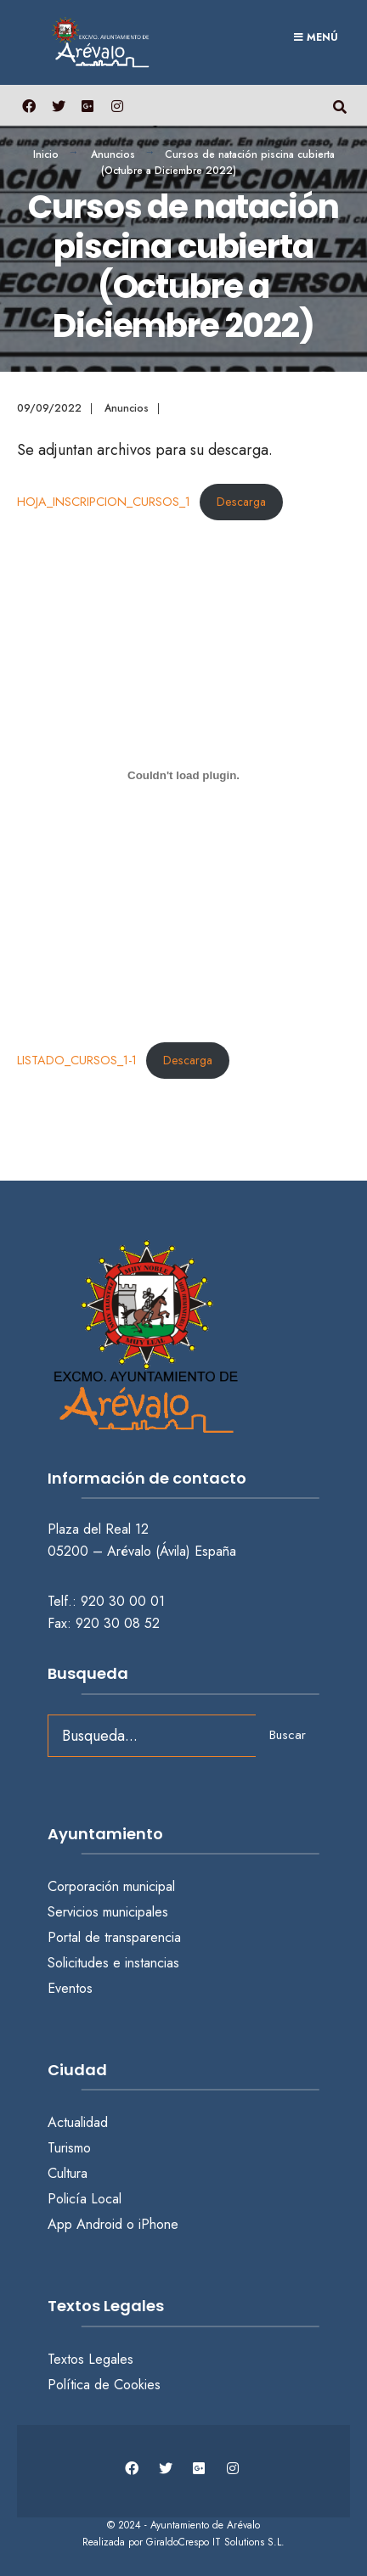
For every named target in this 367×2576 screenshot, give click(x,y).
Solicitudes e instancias (113, 1963)
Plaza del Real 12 (100, 1529)
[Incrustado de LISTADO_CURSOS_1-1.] (183, 775)
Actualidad (78, 2122)
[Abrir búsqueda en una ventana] (339, 105)
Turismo (69, 2148)
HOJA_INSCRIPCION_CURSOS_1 (103, 501)
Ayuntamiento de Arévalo (205, 2525)
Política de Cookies (104, 2384)
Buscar (287, 1735)
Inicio (46, 154)
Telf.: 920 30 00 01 (106, 1601)
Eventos (70, 1988)
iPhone (158, 2224)
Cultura (68, 2173)
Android (99, 2224)
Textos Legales (90, 2359)
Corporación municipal (111, 1886)
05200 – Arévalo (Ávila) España (142, 1551)
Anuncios (113, 154)
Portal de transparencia (114, 1937)
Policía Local (84, 2198)
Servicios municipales (108, 1912)
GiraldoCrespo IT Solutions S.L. (215, 2542)
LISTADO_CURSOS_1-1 (77, 1060)
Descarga (241, 501)
